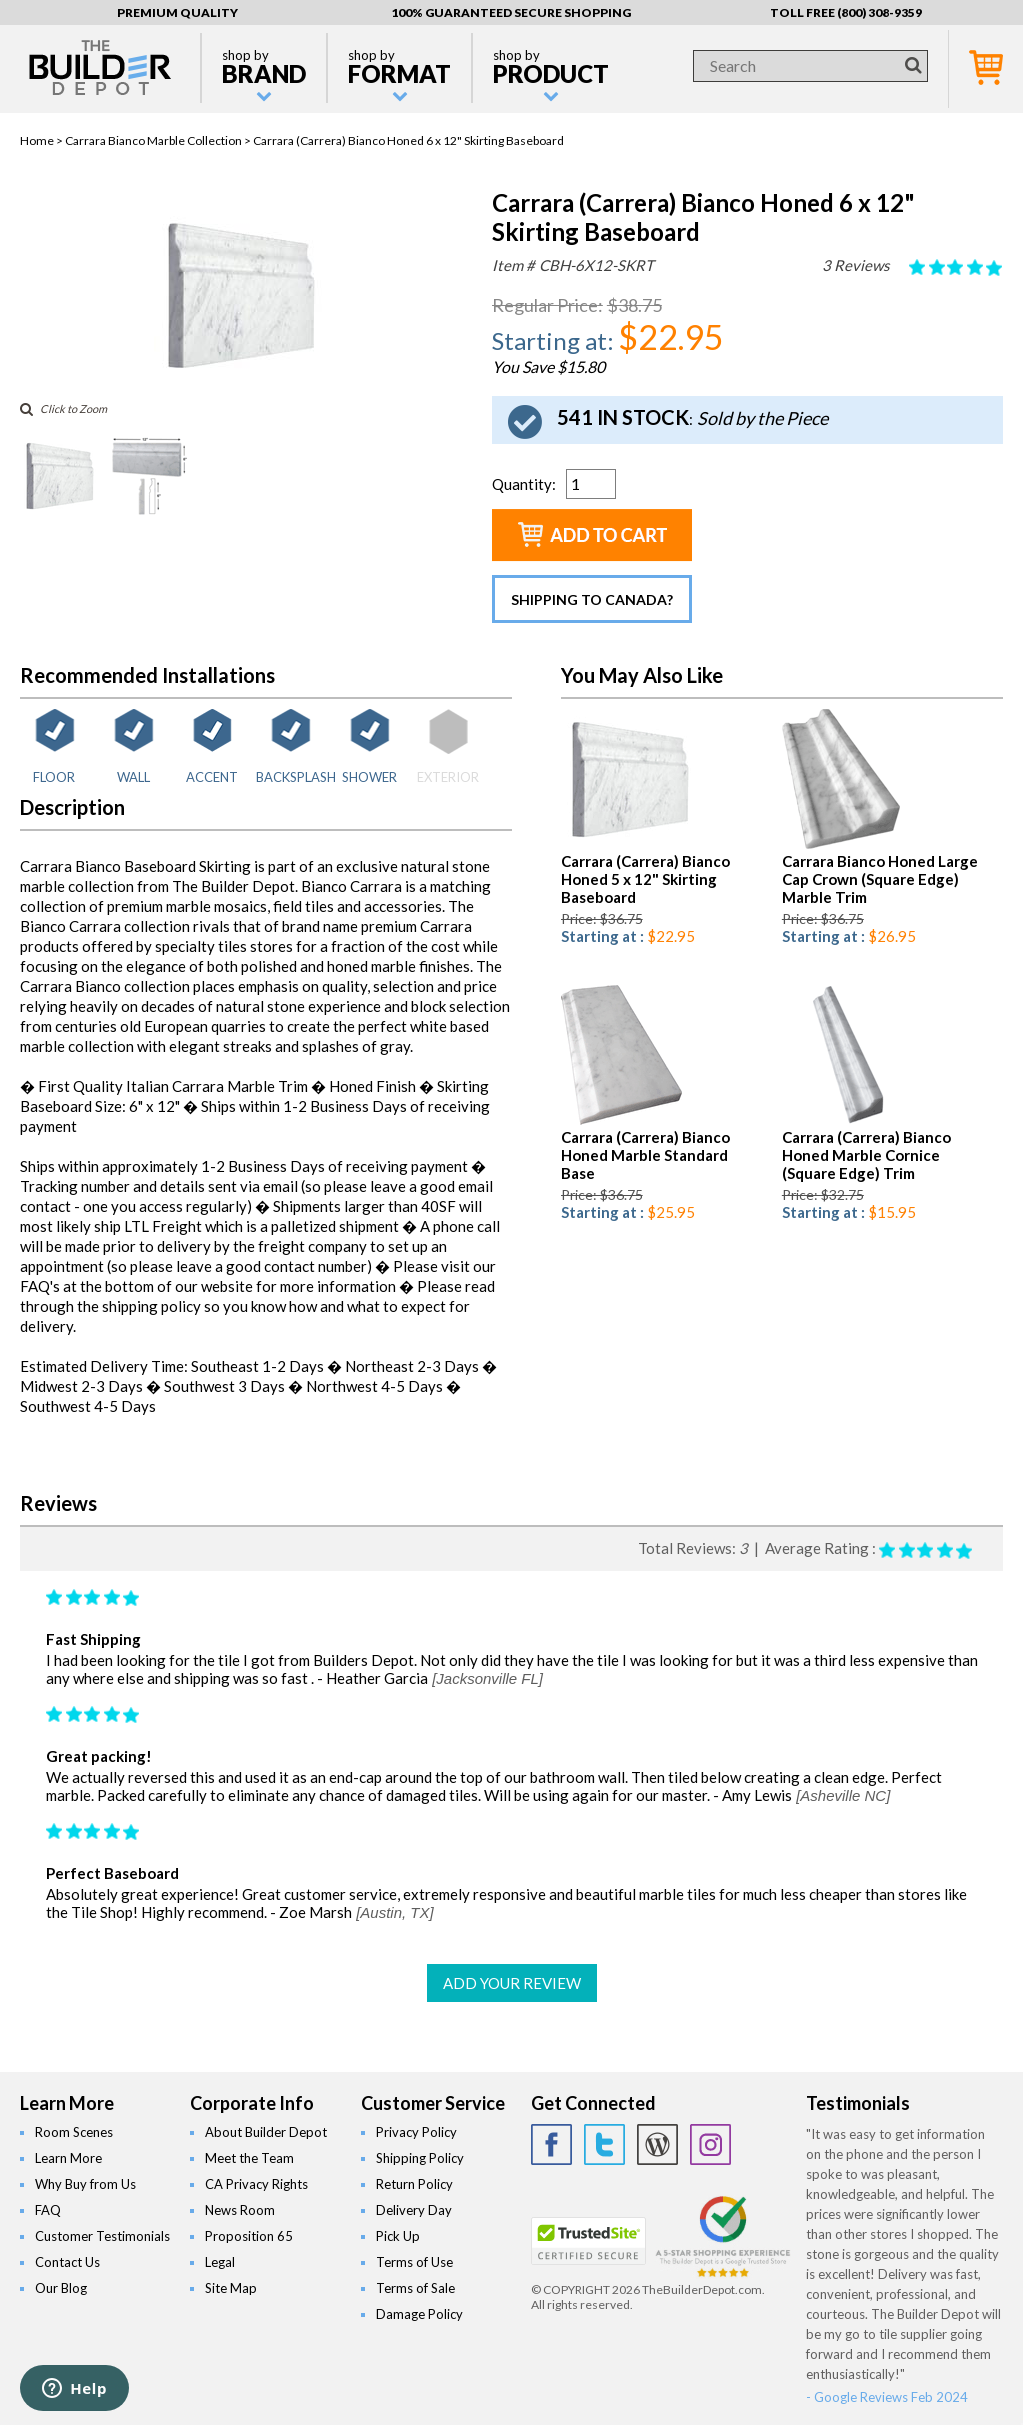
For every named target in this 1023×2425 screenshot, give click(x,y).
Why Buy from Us (85, 2184)
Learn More (68, 2158)
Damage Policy (419, 2314)
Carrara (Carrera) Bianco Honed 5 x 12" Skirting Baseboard (645, 879)
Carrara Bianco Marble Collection (153, 140)
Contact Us (67, 2262)
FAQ (48, 2210)
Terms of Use (414, 2262)
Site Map (231, 2288)
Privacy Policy (416, 2132)
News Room (240, 2210)
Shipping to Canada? (592, 599)
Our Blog (61, 2288)
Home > (42, 140)
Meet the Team (249, 2158)
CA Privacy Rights (256, 2184)
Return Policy (414, 2184)
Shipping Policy (420, 2158)
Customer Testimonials (102, 2236)
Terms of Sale (415, 2288)
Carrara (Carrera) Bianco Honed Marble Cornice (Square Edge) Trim (866, 1155)
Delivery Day (414, 2210)
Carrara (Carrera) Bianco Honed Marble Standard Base (645, 1155)
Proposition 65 (249, 2236)
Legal (220, 2262)
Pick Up (398, 2236)
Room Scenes (74, 2132)
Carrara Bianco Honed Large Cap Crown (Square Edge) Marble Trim (880, 879)
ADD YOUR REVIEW (512, 1983)
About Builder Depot (266, 2132)
